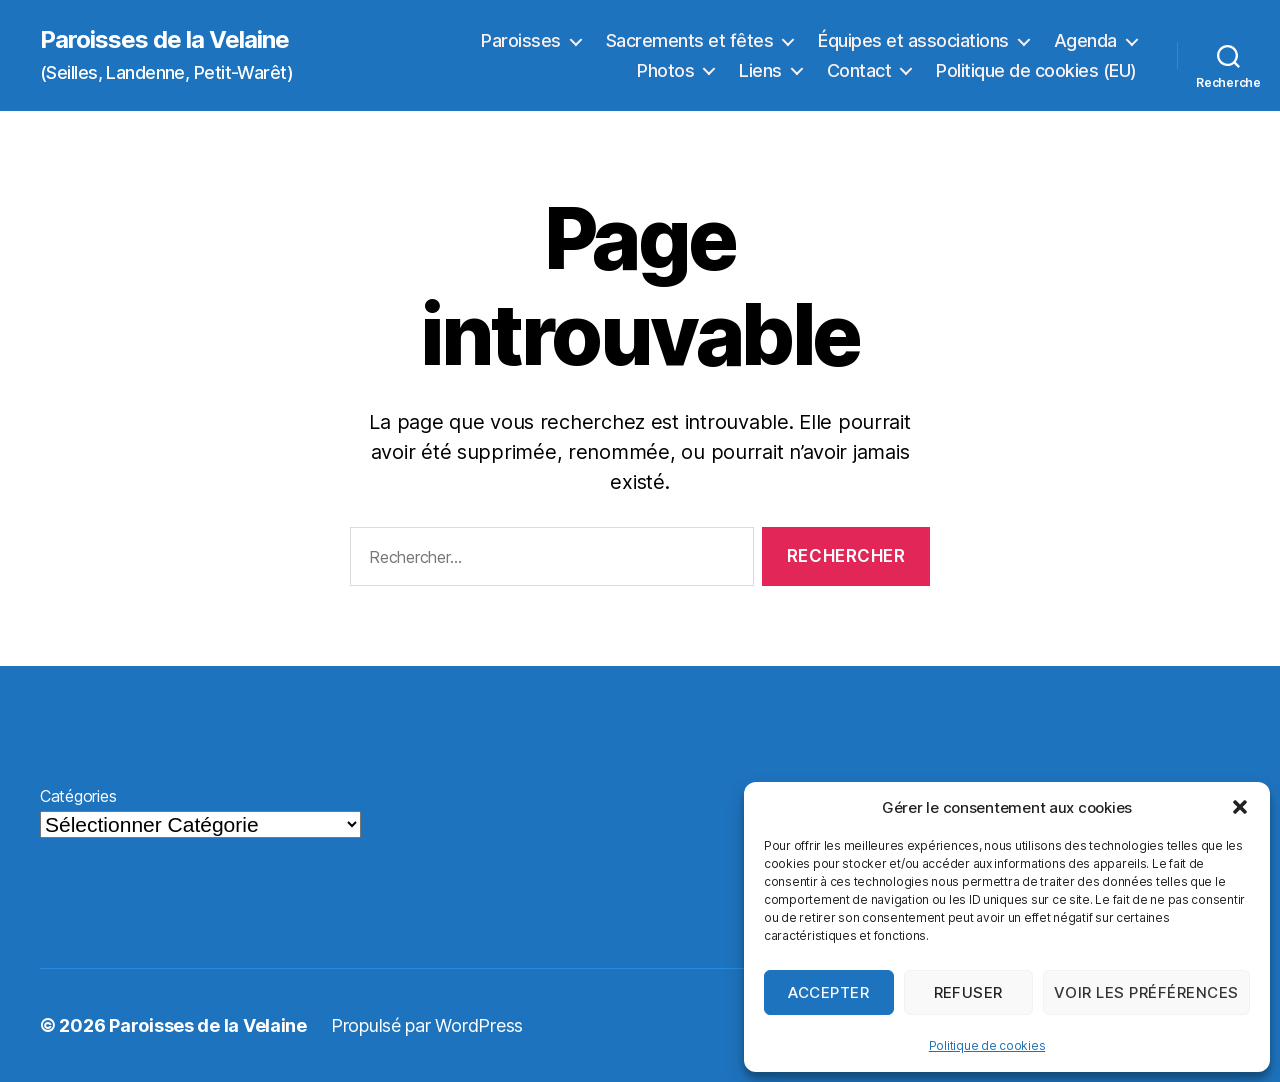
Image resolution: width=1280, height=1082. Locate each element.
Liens (760, 70)
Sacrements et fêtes (690, 40)
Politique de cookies (987, 1045)
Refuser (969, 992)
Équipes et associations (913, 40)
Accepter (828, 992)
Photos (665, 70)
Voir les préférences (1146, 992)
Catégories (78, 796)
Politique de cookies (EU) (1036, 70)
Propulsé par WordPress (427, 1025)
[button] (1240, 807)
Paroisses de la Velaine (164, 40)
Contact (859, 70)
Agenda (1085, 40)
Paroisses (521, 40)
